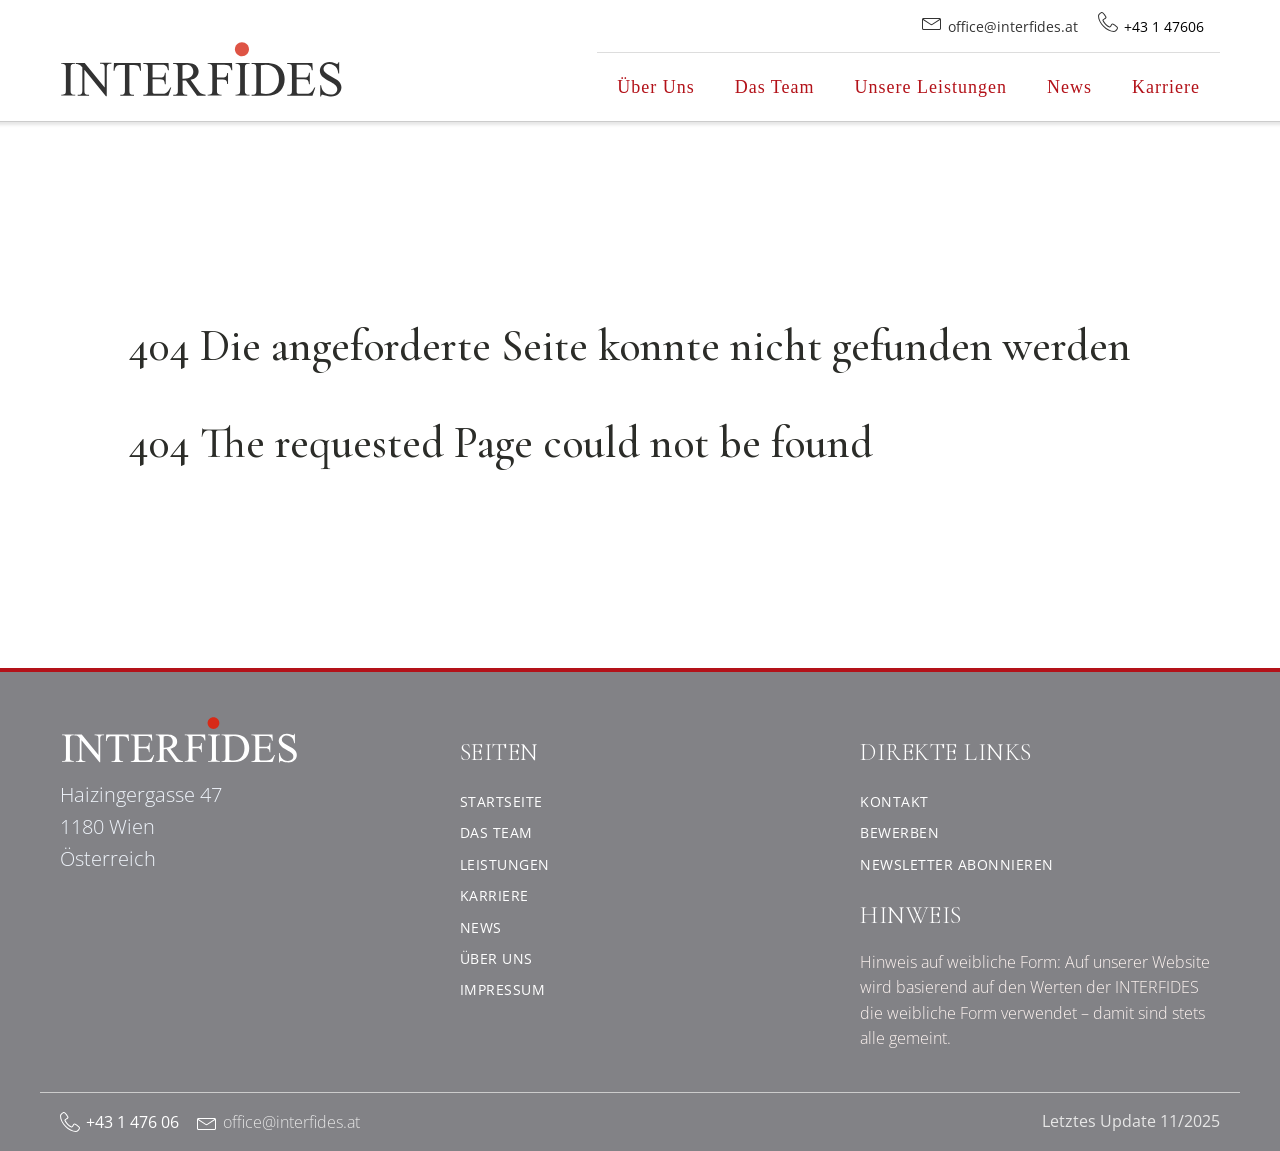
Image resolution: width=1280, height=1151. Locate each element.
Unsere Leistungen (931, 87)
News (1069, 87)
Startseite (501, 801)
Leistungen (505, 864)
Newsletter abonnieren (957, 864)
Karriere (1166, 87)
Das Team (775, 87)
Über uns (496, 958)
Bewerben (899, 832)
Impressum (503, 989)
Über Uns (656, 87)
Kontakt (894, 801)
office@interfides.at (291, 1122)
